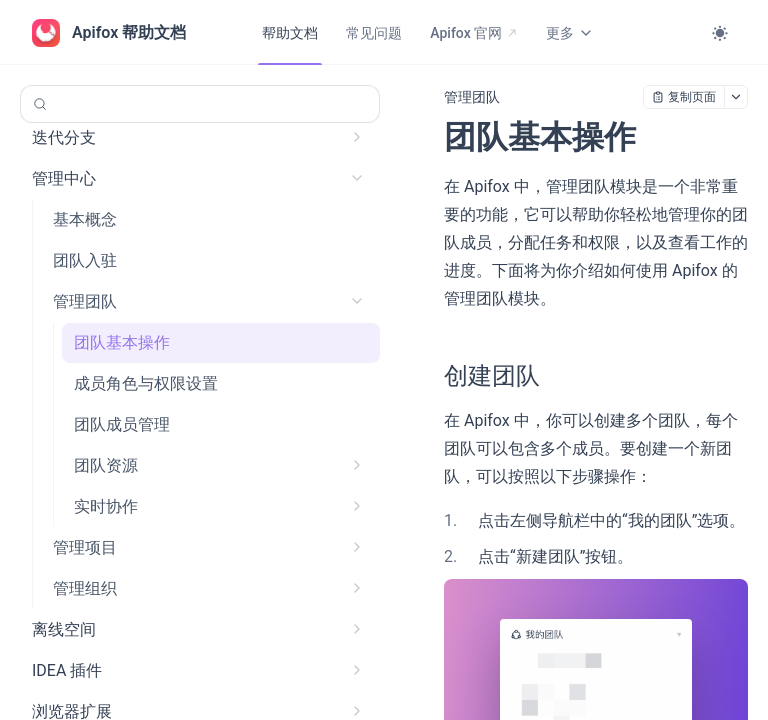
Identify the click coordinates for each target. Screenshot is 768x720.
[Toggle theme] (720, 33)
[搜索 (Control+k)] (200, 104)
